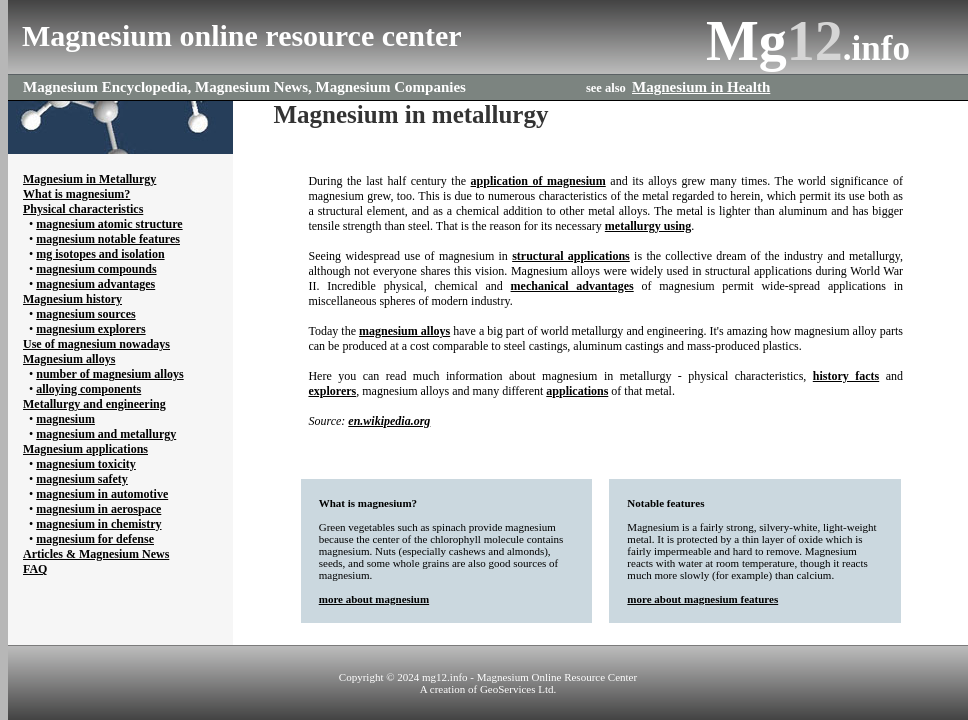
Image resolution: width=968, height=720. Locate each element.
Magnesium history (72, 299)
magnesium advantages (95, 284)
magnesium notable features (108, 239)
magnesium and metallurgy (106, 434)
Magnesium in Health (701, 87)
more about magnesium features (702, 599)
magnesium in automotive (102, 494)
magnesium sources (85, 314)
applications (577, 391)
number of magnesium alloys (109, 374)
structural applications (571, 256)
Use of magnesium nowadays (96, 344)
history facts (846, 376)
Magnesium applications (85, 449)
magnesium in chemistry (98, 524)
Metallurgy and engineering (94, 404)
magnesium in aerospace (98, 509)
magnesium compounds (96, 269)
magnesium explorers (90, 329)
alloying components (88, 389)
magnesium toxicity (86, 464)
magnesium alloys (404, 331)
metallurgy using (648, 226)
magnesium (65, 419)
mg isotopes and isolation (100, 254)
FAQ (35, 569)
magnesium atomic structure (109, 224)
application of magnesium (538, 181)
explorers (332, 391)
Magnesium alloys (69, 359)
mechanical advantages (572, 286)
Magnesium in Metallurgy (89, 179)
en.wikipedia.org (389, 421)
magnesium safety (82, 479)
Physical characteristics (83, 209)
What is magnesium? (76, 194)
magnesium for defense (95, 539)
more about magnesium (374, 599)
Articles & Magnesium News (96, 554)
